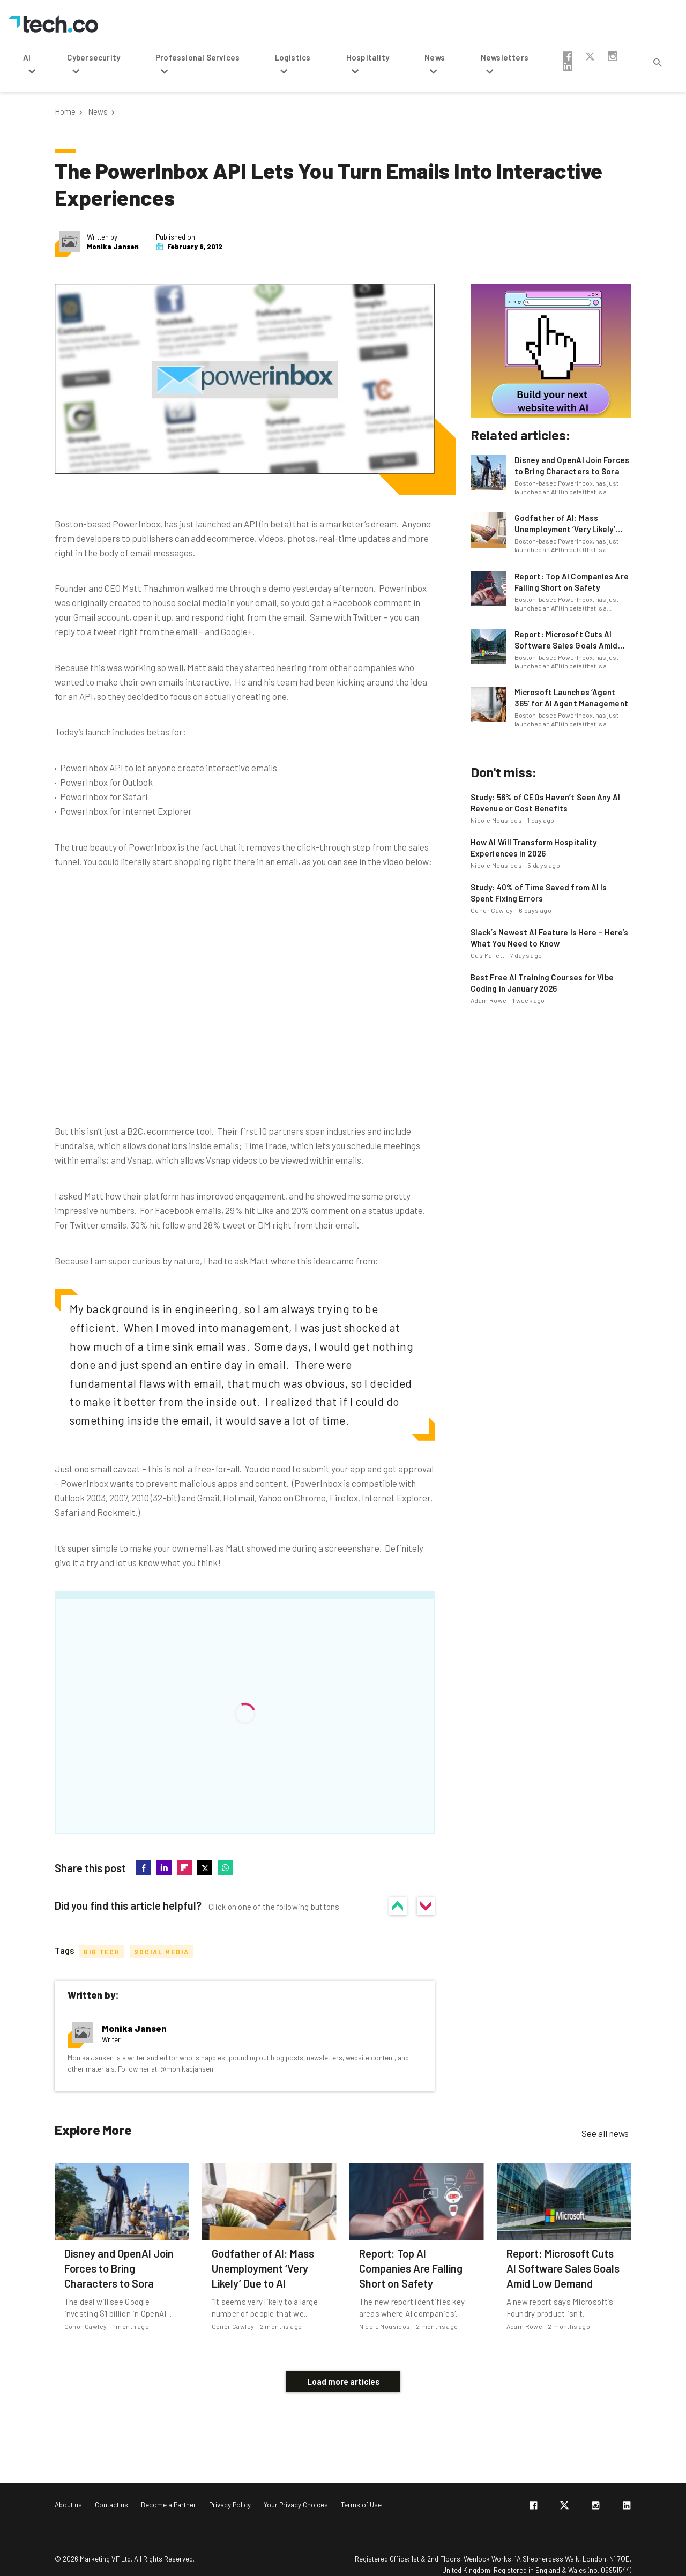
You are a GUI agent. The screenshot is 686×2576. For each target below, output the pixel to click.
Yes (398, 1905)
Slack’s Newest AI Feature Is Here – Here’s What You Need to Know (549, 937)
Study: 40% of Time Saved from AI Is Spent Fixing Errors (539, 892)
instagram (612, 56)
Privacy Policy (230, 2488)
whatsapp (225, 1867)
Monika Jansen (113, 247)
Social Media (161, 1951)
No (426, 1905)
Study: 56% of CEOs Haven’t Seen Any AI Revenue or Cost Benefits (545, 802)
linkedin (567, 66)
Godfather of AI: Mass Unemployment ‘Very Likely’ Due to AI (565, 524)
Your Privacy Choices (296, 2488)
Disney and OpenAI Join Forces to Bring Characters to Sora (571, 465)
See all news (605, 2132)
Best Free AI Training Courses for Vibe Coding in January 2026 (542, 982)
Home (65, 112)
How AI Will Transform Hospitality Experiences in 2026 (533, 847)
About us (68, 2488)
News (98, 112)
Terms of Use (361, 2488)
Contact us (111, 2488)
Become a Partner (168, 2488)
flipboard (184, 1867)
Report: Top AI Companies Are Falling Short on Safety (571, 581)
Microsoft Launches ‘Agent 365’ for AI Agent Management (571, 697)
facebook (567, 56)
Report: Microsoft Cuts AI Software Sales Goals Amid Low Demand (566, 640)
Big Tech (102, 1951)
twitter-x (590, 56)
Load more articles (343, 2365)
